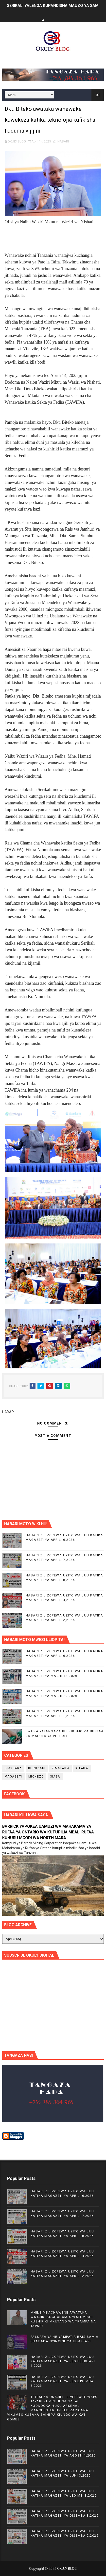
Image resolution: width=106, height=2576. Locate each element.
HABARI (63, 141)
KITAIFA (81, 1768)
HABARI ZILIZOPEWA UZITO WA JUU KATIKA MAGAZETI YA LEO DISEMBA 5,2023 (62, 2381)
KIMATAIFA (61, 1768)
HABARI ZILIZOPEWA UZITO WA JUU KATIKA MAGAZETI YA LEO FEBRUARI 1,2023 (63, 2361)
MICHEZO (36, 1776)
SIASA (55, 1776)
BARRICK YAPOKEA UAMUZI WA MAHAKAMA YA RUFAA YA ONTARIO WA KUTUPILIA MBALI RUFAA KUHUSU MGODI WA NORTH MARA (48, 1832)
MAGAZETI (13, 1776)
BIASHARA (13, 1768)
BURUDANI (37, 1768)
